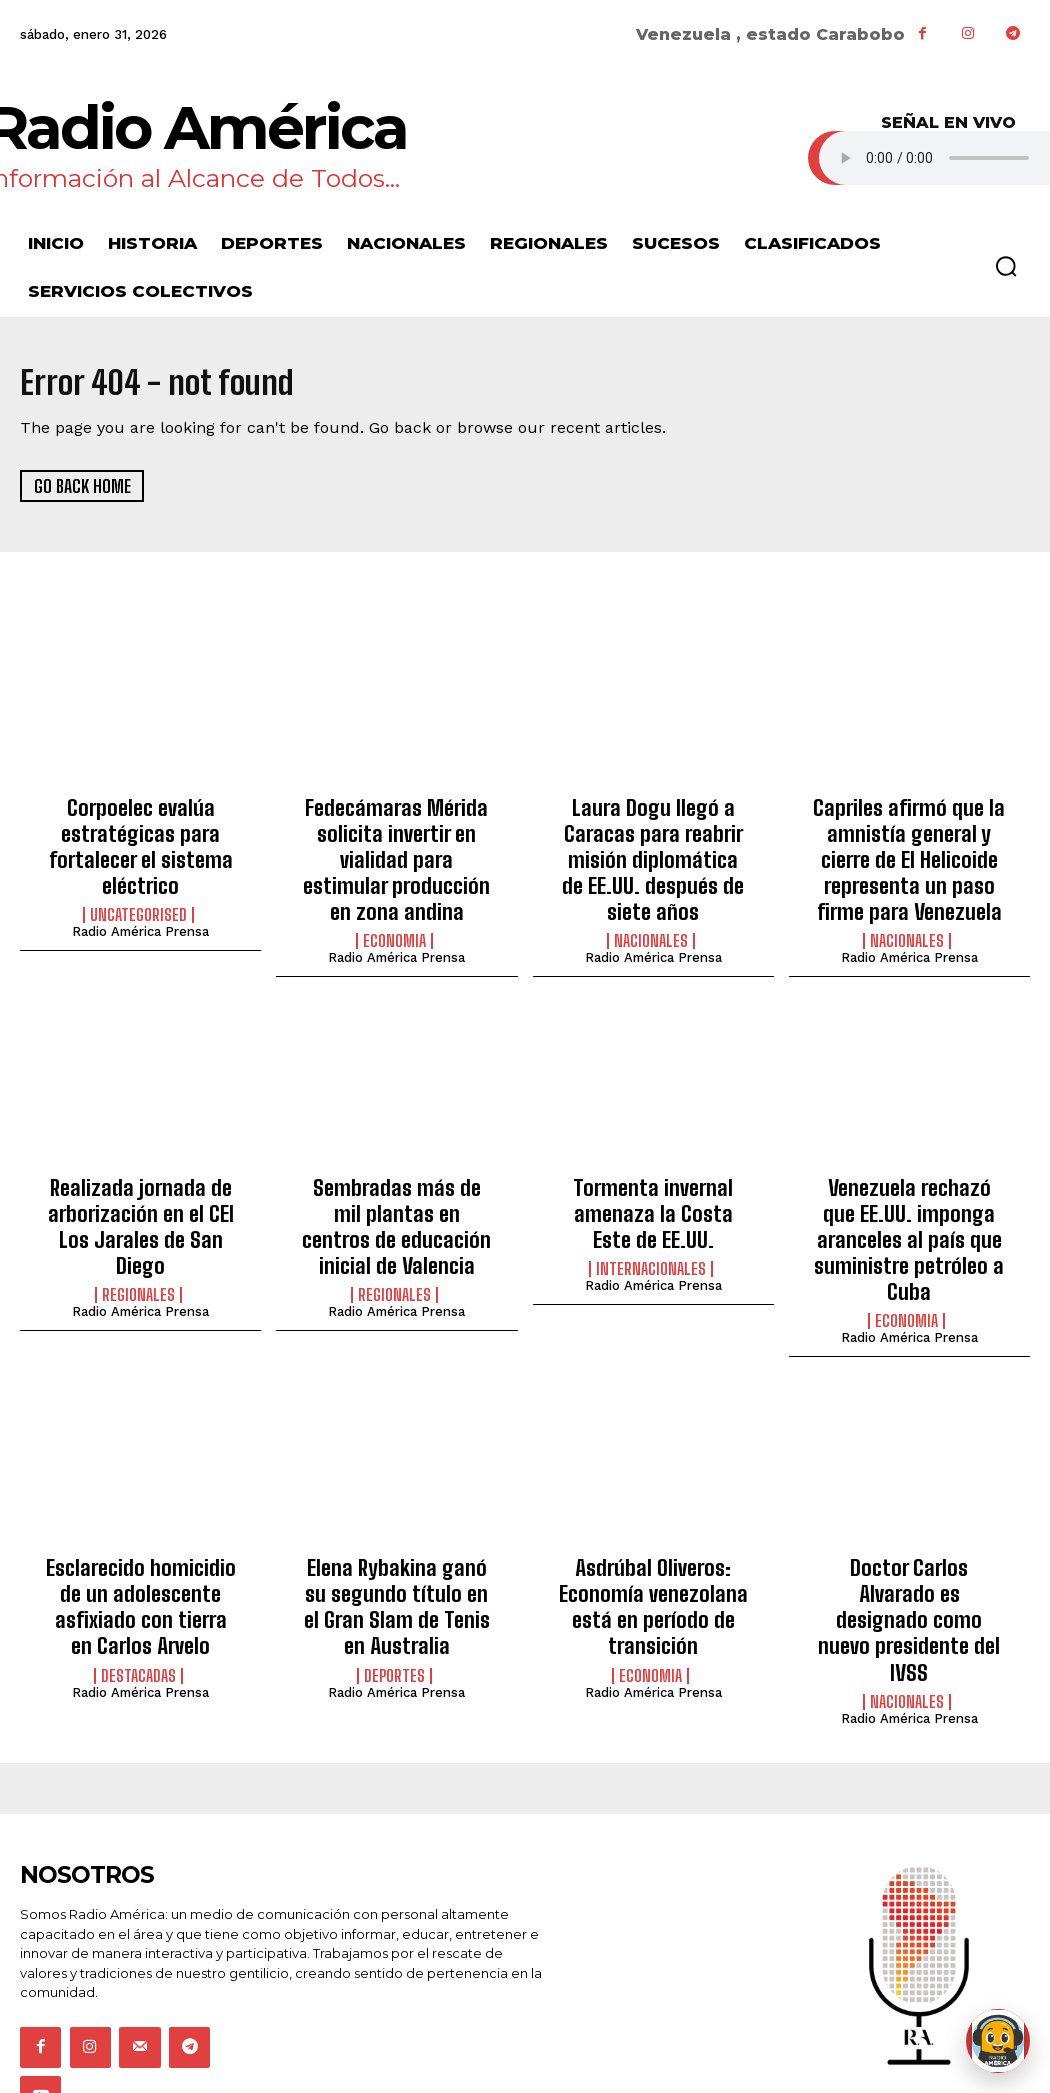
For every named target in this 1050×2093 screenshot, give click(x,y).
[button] (1006, 266)
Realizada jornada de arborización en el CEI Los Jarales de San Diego (141, 1186)
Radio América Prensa (140, 915)
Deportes (394, 1572)
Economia (394, 899)
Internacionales (651, 1236)
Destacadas (138, 1572)
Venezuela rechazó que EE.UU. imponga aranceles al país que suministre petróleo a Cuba (909, 1197)
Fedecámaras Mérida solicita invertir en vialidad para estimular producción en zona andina (397, 839)
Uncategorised (138, 899)
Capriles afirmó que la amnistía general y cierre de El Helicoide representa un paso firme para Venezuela (909, 850)
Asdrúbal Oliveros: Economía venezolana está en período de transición (653, 1533)
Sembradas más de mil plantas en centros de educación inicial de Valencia (396, 1197)
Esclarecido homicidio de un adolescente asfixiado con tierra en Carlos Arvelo (140, 1522)
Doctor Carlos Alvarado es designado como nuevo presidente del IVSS (909, 1522)
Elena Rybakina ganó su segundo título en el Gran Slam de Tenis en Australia (397, 1522)
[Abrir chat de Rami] (998, 2041)
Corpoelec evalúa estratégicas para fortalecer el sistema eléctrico (141, 839)
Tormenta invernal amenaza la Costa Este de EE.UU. (653, 1186)
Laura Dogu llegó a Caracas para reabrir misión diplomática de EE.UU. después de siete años (653, 850)
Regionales (138, 1236)
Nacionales (651, 921)
